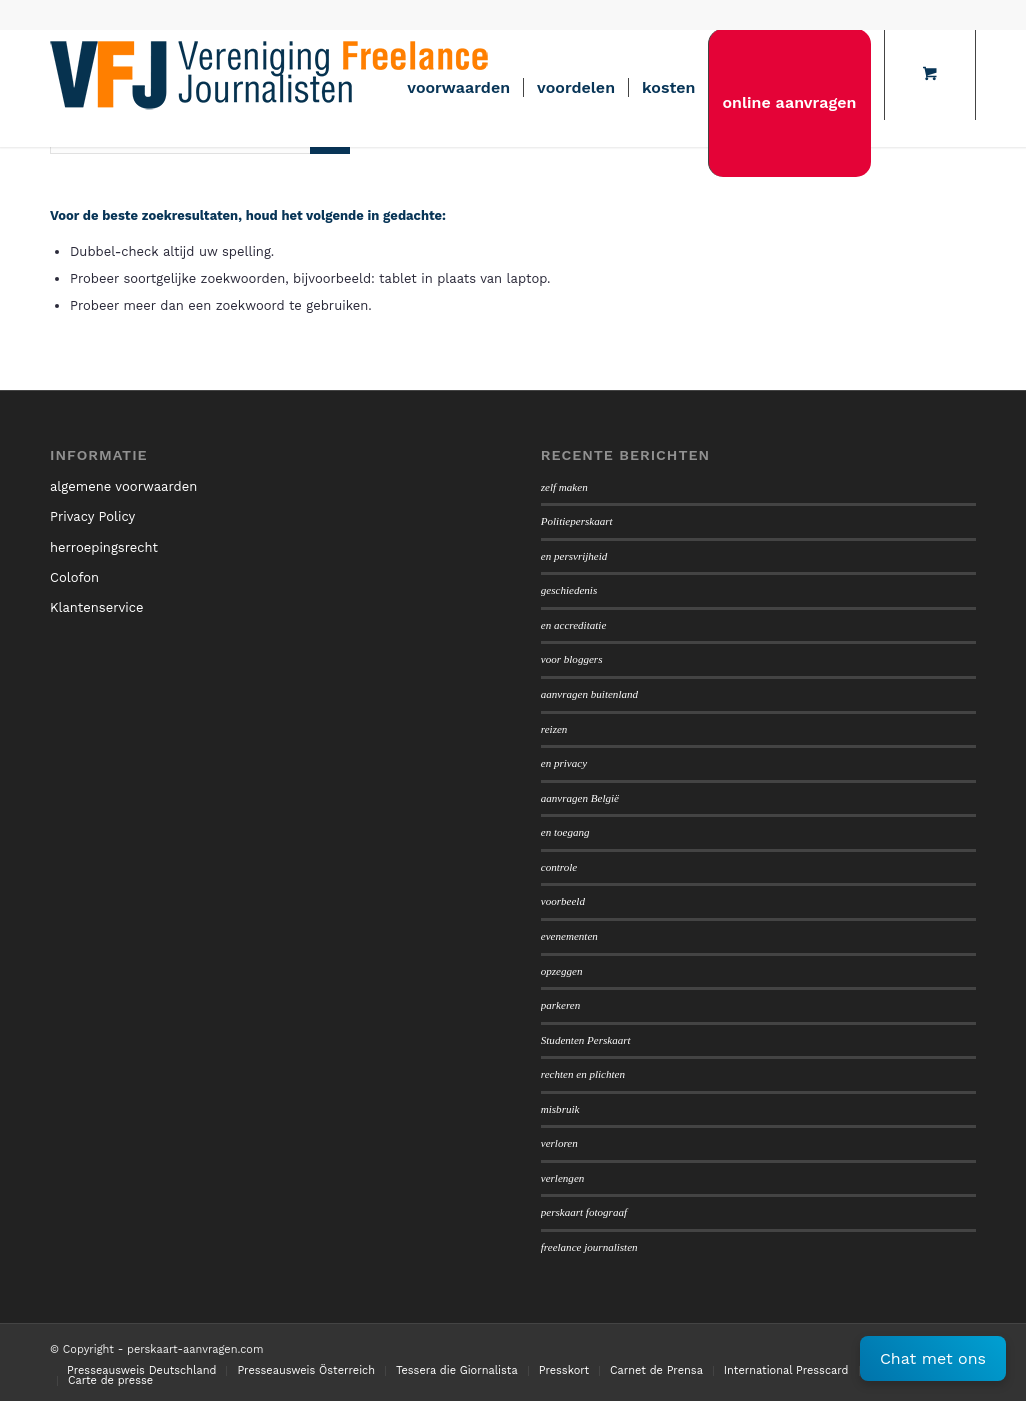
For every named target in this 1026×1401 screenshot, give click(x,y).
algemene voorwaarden (123, 486)
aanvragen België (580, 798)
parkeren (560, 1005)
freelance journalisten (589, 1247)
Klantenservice (96, 607)
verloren (559, 1143)
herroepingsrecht (104, 547)
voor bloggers (572, 659)
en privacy (564, 763)
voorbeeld (563, 901)
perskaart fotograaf (584, 1212)
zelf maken (564, 487)
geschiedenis (569, 590)
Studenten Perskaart (586, 1040)
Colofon (74, 577)
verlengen (563, 1178)
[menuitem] (458, 88)
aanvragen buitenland (589, 694)
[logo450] (275, 88)
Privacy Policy (92, 516)
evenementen (569, 936)
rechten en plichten (583, 1074)
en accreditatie (574, 625)
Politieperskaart (577, 521)
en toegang (565, 832)
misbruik (560, 1109)
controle (559, 867)
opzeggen (562, 971)
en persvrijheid (574, 556)
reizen (554, 729)
